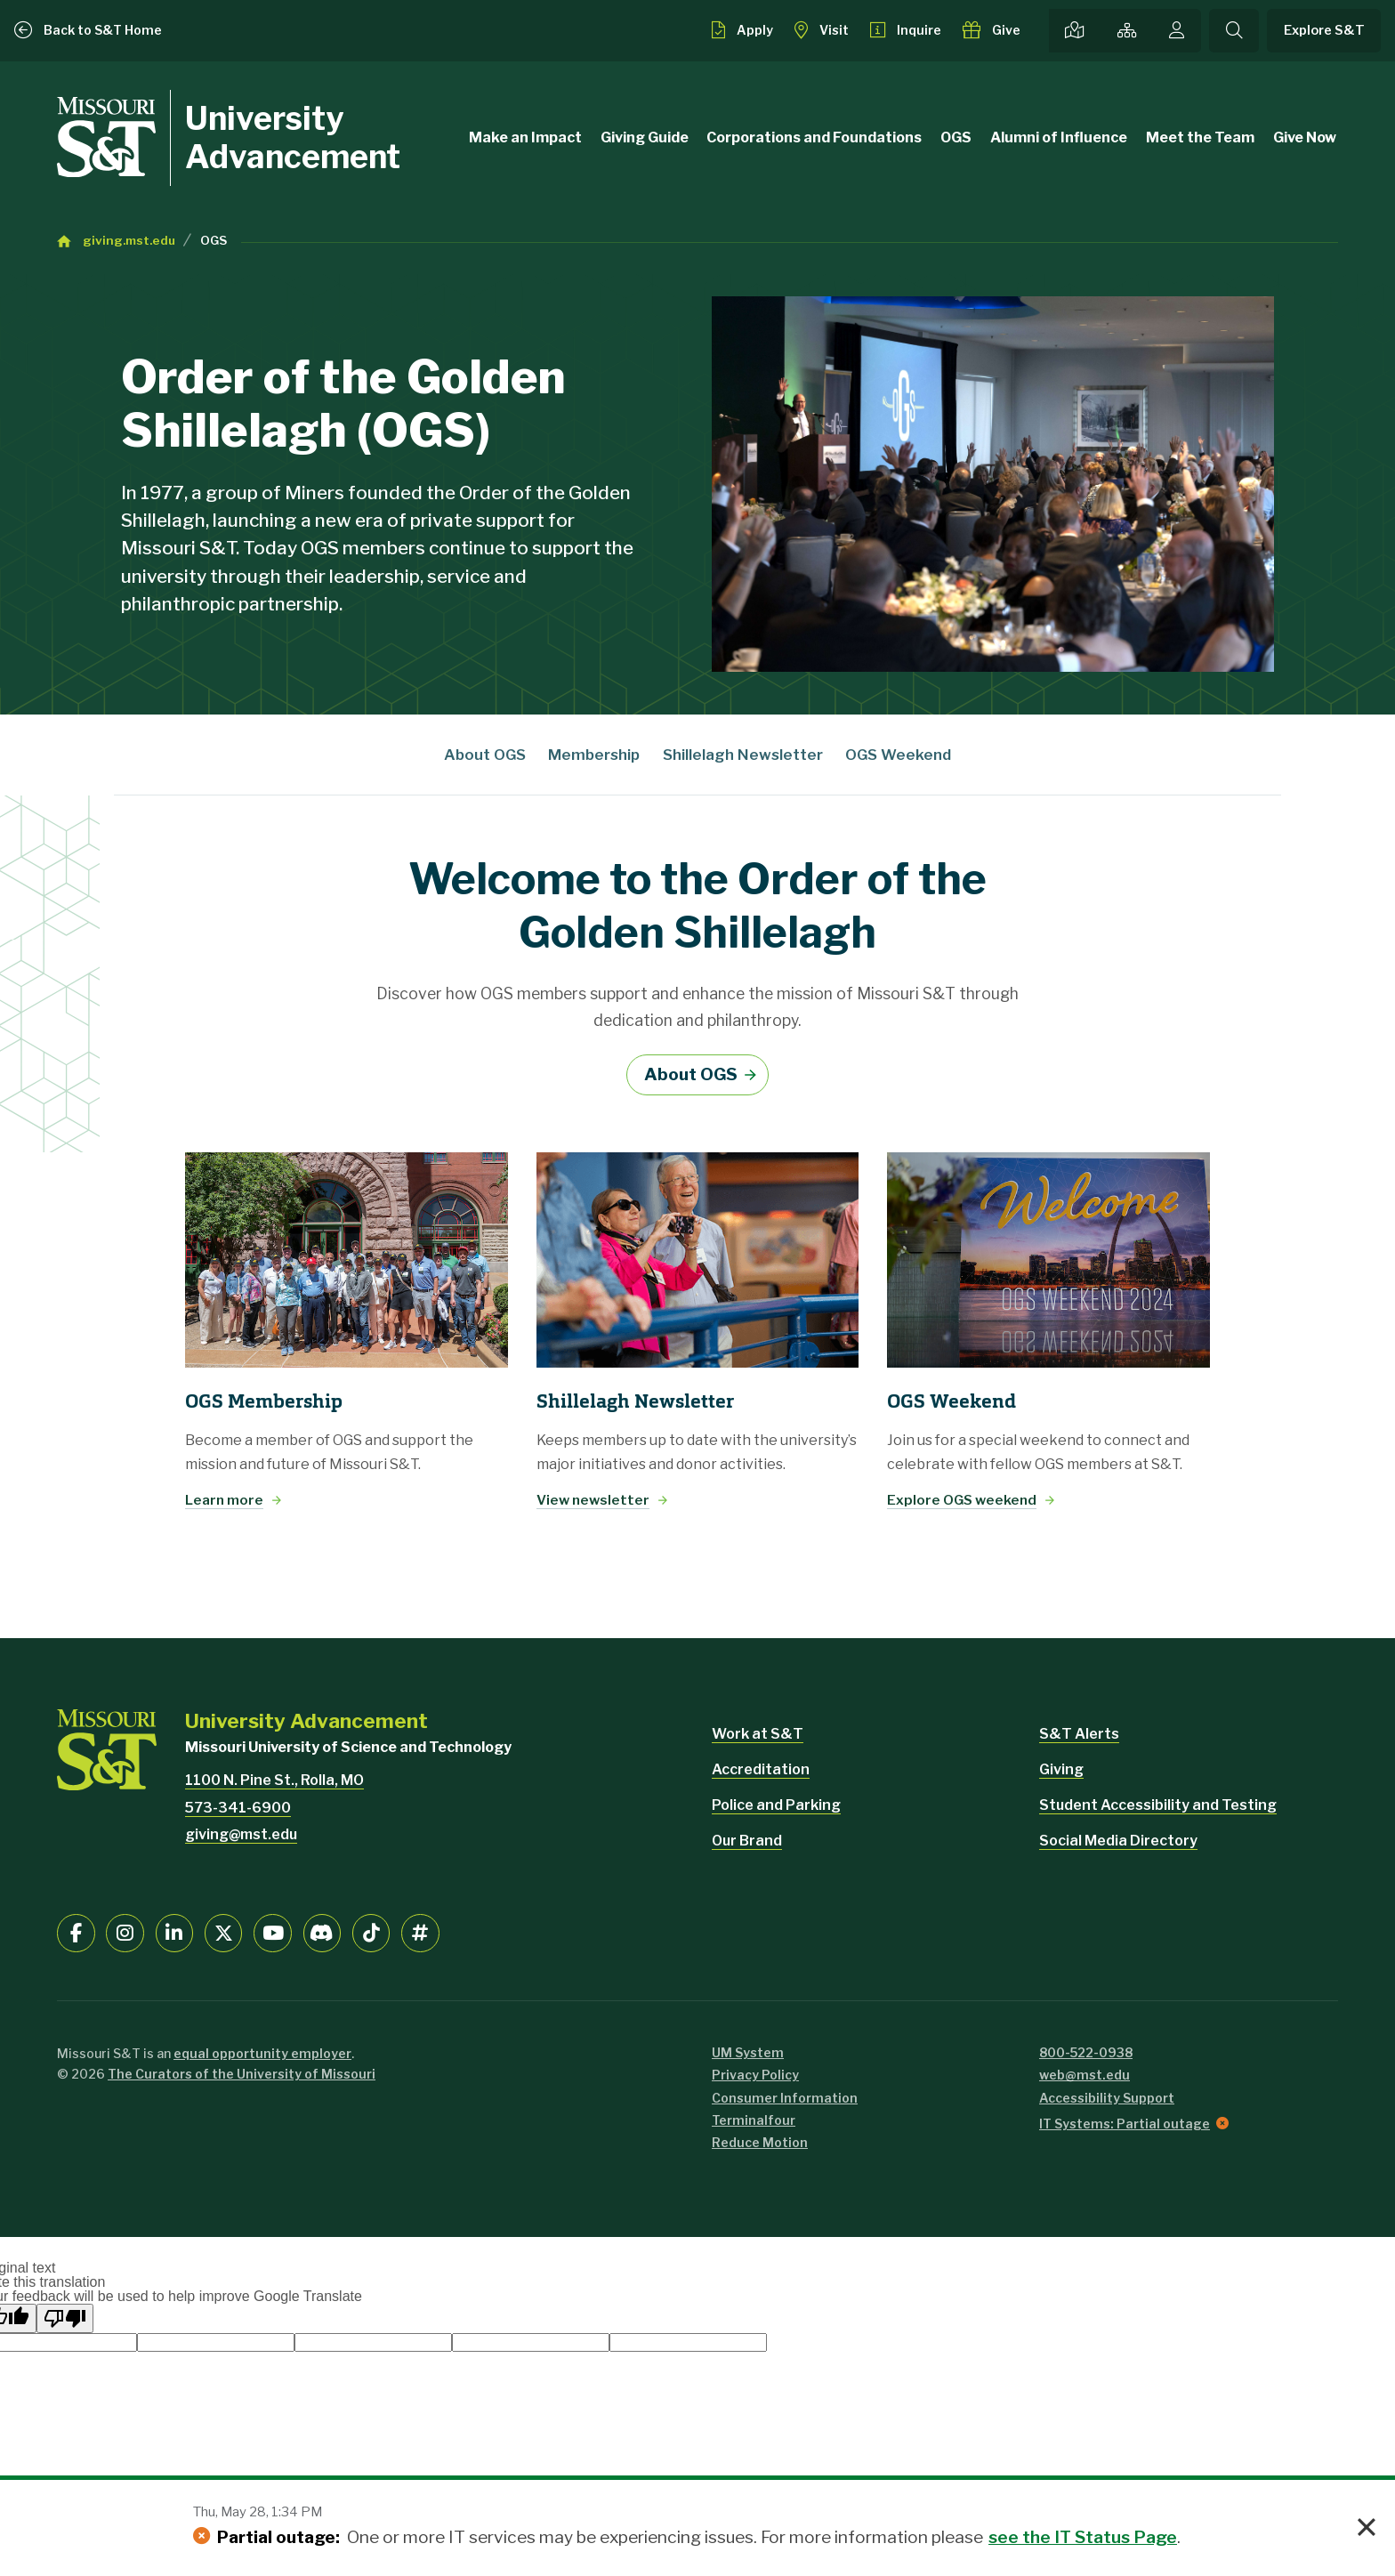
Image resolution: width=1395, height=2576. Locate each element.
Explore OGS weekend (961, 1499)
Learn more (224, 1499)
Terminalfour (753, 2120)
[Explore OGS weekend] (1048, 1260)
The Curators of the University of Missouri (241, 2073)
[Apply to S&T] (742, 30)
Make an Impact (525, 137)
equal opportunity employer (262, 2053)
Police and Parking (776, 1805)
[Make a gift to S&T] (991, 30)
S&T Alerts (1079, 1733)
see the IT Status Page (1082, 2537)
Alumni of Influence (1058, 137)
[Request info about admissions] (906, 30)
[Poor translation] (64, 2318)
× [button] (1366, 2528)
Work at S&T (757, 1733)
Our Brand (747, 1840)
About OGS (485, 754)
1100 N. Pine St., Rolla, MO (274, 1780)
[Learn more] (346, 1260)
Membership (594, 754)
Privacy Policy (755, 2074)
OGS (956, 137)
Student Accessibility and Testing (1158, 1805)
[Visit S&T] (821, 30)
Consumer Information (785, 2097)
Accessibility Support (1106, 2097)
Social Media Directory (1118, 1840)
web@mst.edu (1084, 2074)
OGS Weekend (898, 754)
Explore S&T (1324, 30)
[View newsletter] (697, 1260)
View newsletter (592, 1499)
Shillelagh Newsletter (743, 754)
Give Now (1304, 137)
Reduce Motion (760, 2142)
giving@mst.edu (241, 1834)
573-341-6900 (238, 1807)
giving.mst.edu (129, 240)
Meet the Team (1200, 137)
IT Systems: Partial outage (1124, 2123)
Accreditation (761, 1769)
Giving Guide (645, 137)
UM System (748, 2052)
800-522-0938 (1086, 2052)
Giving (1061, 1769)
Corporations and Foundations (814, 137)
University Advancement (292, 137)
